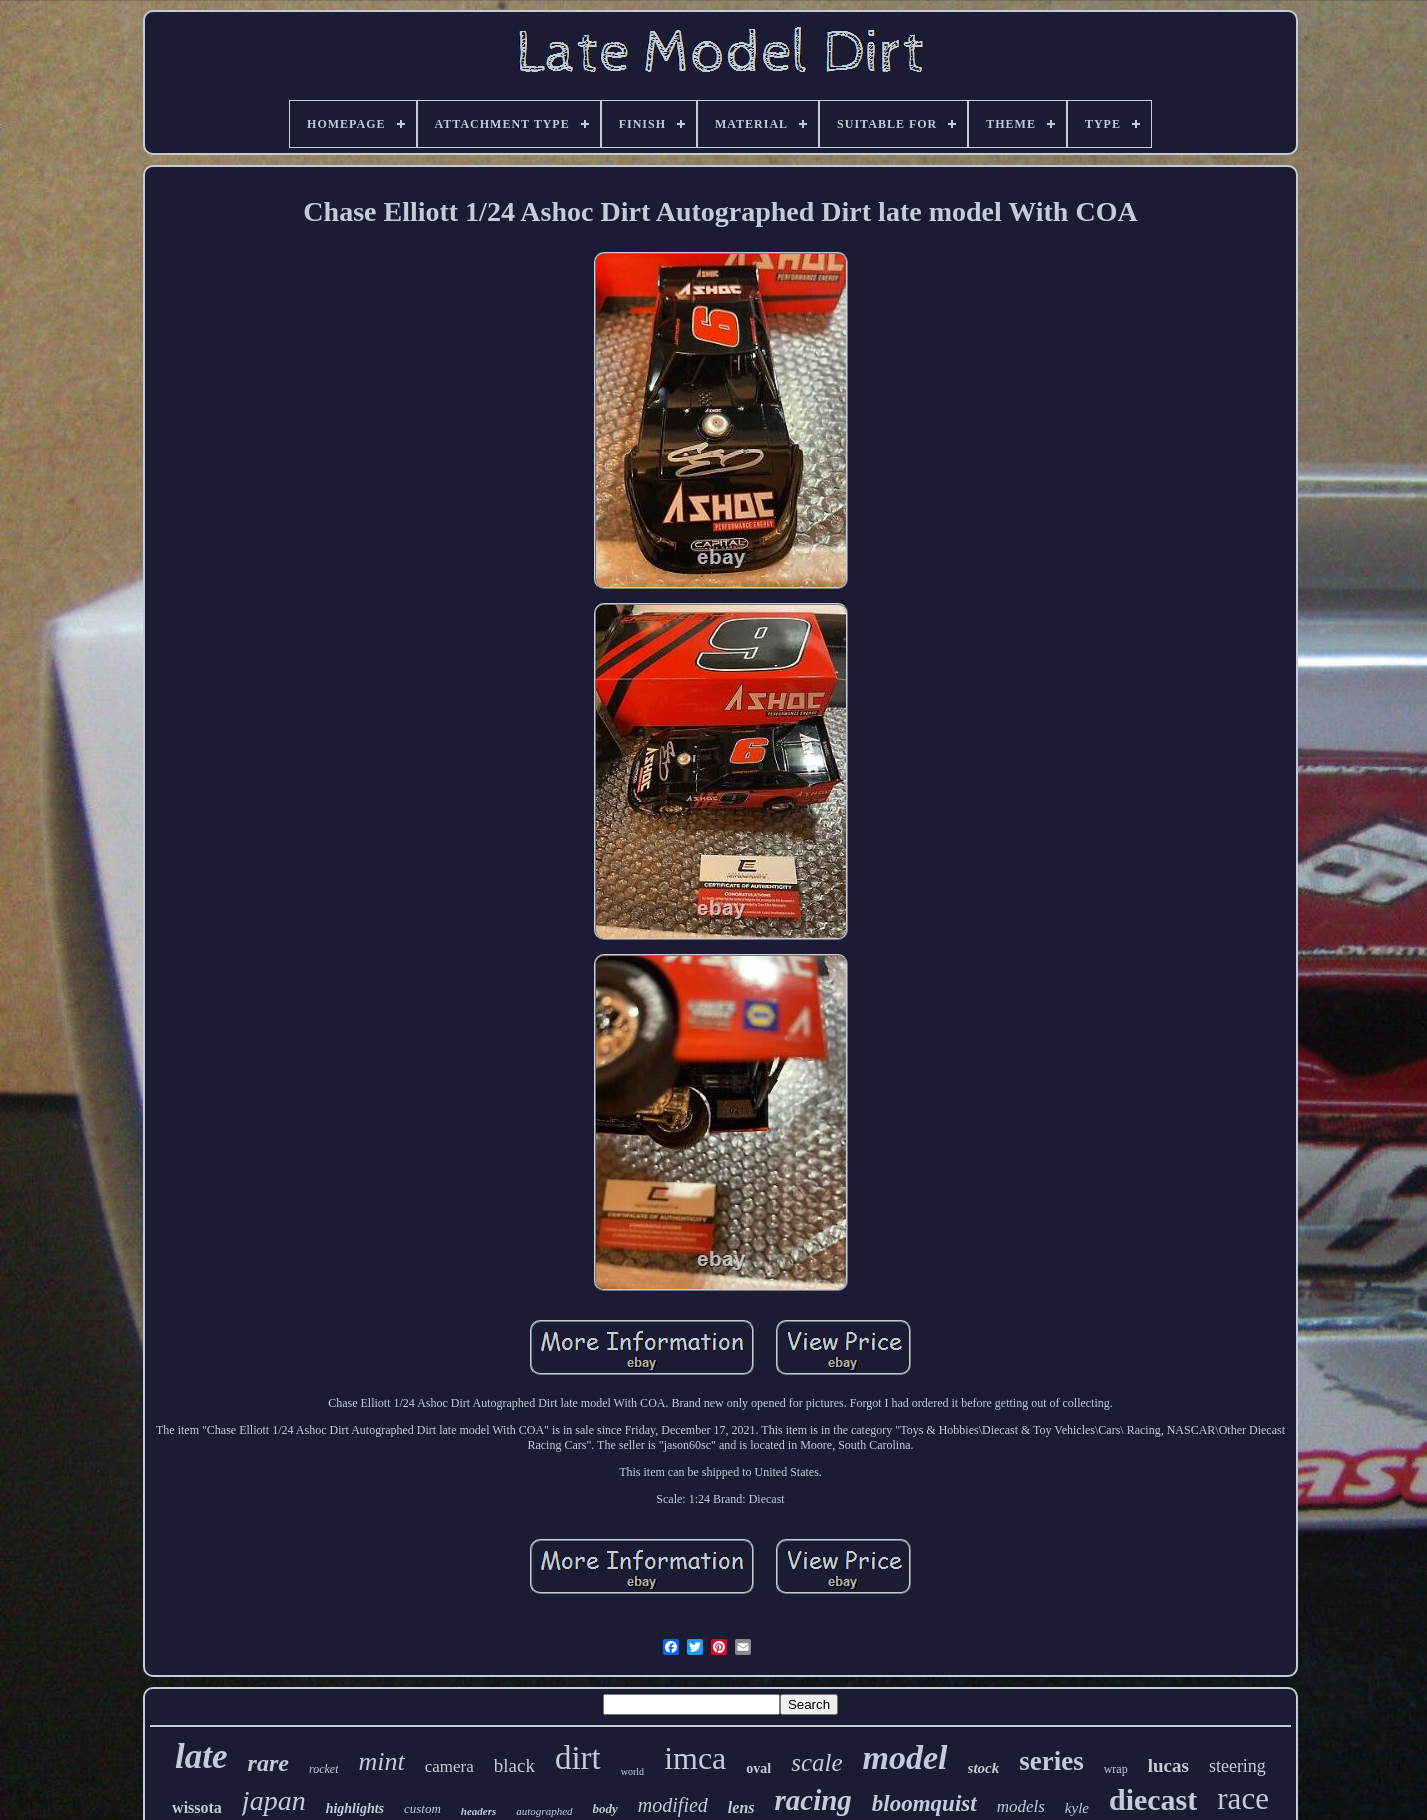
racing (813, 1800)
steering (1237, 1766)
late (201, 1756)
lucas (1168, 1765)
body (605, 1808)
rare (268, 1763)
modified (673, 1805)
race (1243, 1798)
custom (422, 1808)
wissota (197, 1807)
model (905, 1757)
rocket (324, 1769)
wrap (1116, 1769)
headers (478, 1811)
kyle (1077, 1808)
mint (381, 1761)
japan (274, 1800)
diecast (1153, 1799)
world (632, 1771)
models (1021, 1806)
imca (695, 1758)
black (514, 1765)
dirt (578, 1758)
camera (449, 1766)
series (1051, 1761)
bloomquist (924, 1803)
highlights (355, 1808)
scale (816, 1762)
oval (758, 1768)
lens (741, 1807)
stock (984, 1768)
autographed (544, 1811)
